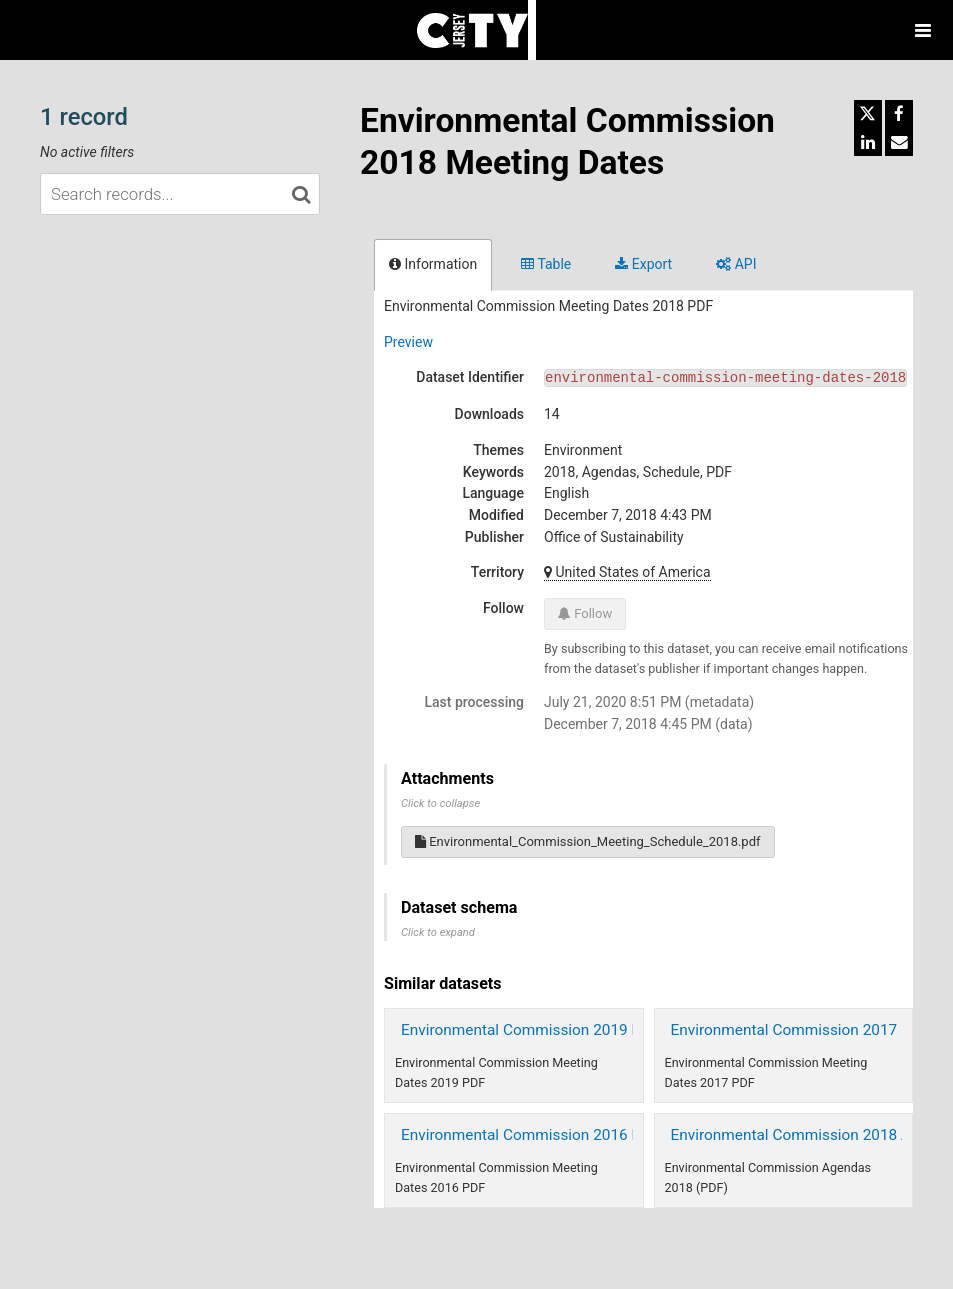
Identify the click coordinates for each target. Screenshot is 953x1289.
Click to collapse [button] (440, 803)
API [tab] (736, 264)
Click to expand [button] (438, 932)
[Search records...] (180, 194)
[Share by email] (899, 142)
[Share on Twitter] (868, 114)
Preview (408, 342)
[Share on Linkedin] (868, 142)
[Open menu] (923, 30)
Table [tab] (546, 264)
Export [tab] (643, 264)
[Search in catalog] (301, 194)
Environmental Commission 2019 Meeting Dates (566, 1030)
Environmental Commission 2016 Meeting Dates (566, 1135)
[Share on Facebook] (899, 114)
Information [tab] (433, 264)
